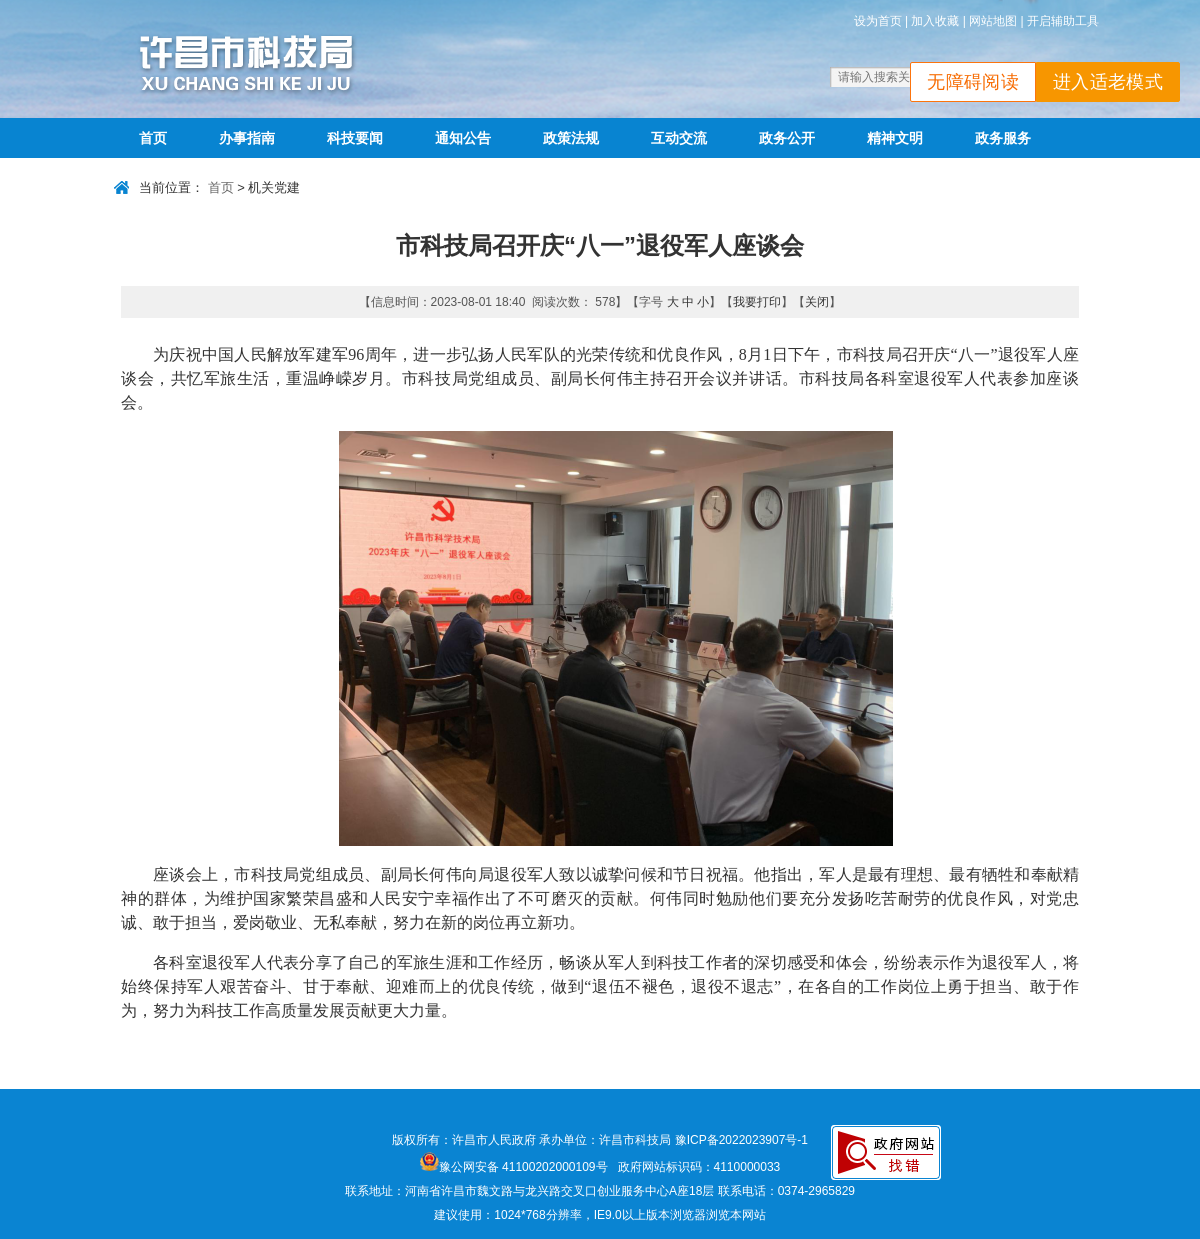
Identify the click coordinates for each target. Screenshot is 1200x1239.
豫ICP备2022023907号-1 (741, 1140)
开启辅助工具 (1063, 21)
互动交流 (679, 138)
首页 (153, 138)
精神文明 (895, 138)
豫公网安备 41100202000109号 (514, 1167)
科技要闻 (355, 138)
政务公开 (787, 138)
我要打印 (757, 302)
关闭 (817, 302)
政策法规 (571, 138)
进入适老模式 (1108, 82)
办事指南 (247, 138)
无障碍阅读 (973, 82)
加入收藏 (935, 21)
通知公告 (463, 138)
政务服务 (1003, 138)
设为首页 (878, 21)
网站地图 (993, 21)
